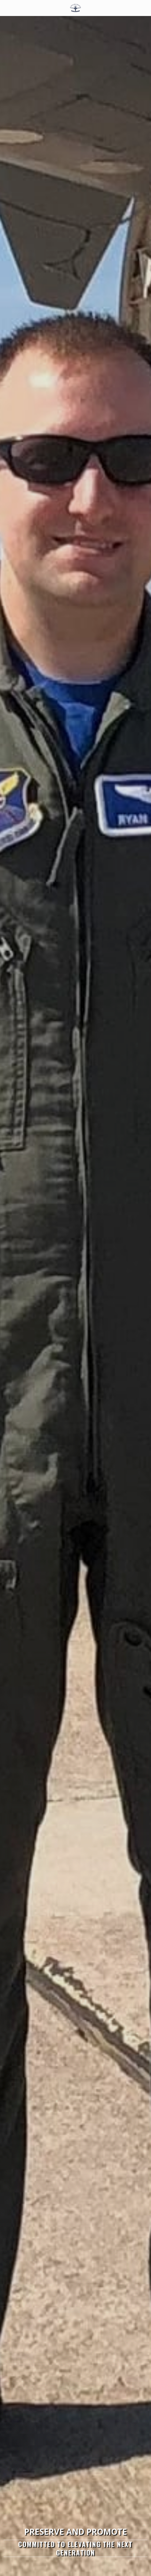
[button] (5, 7)
